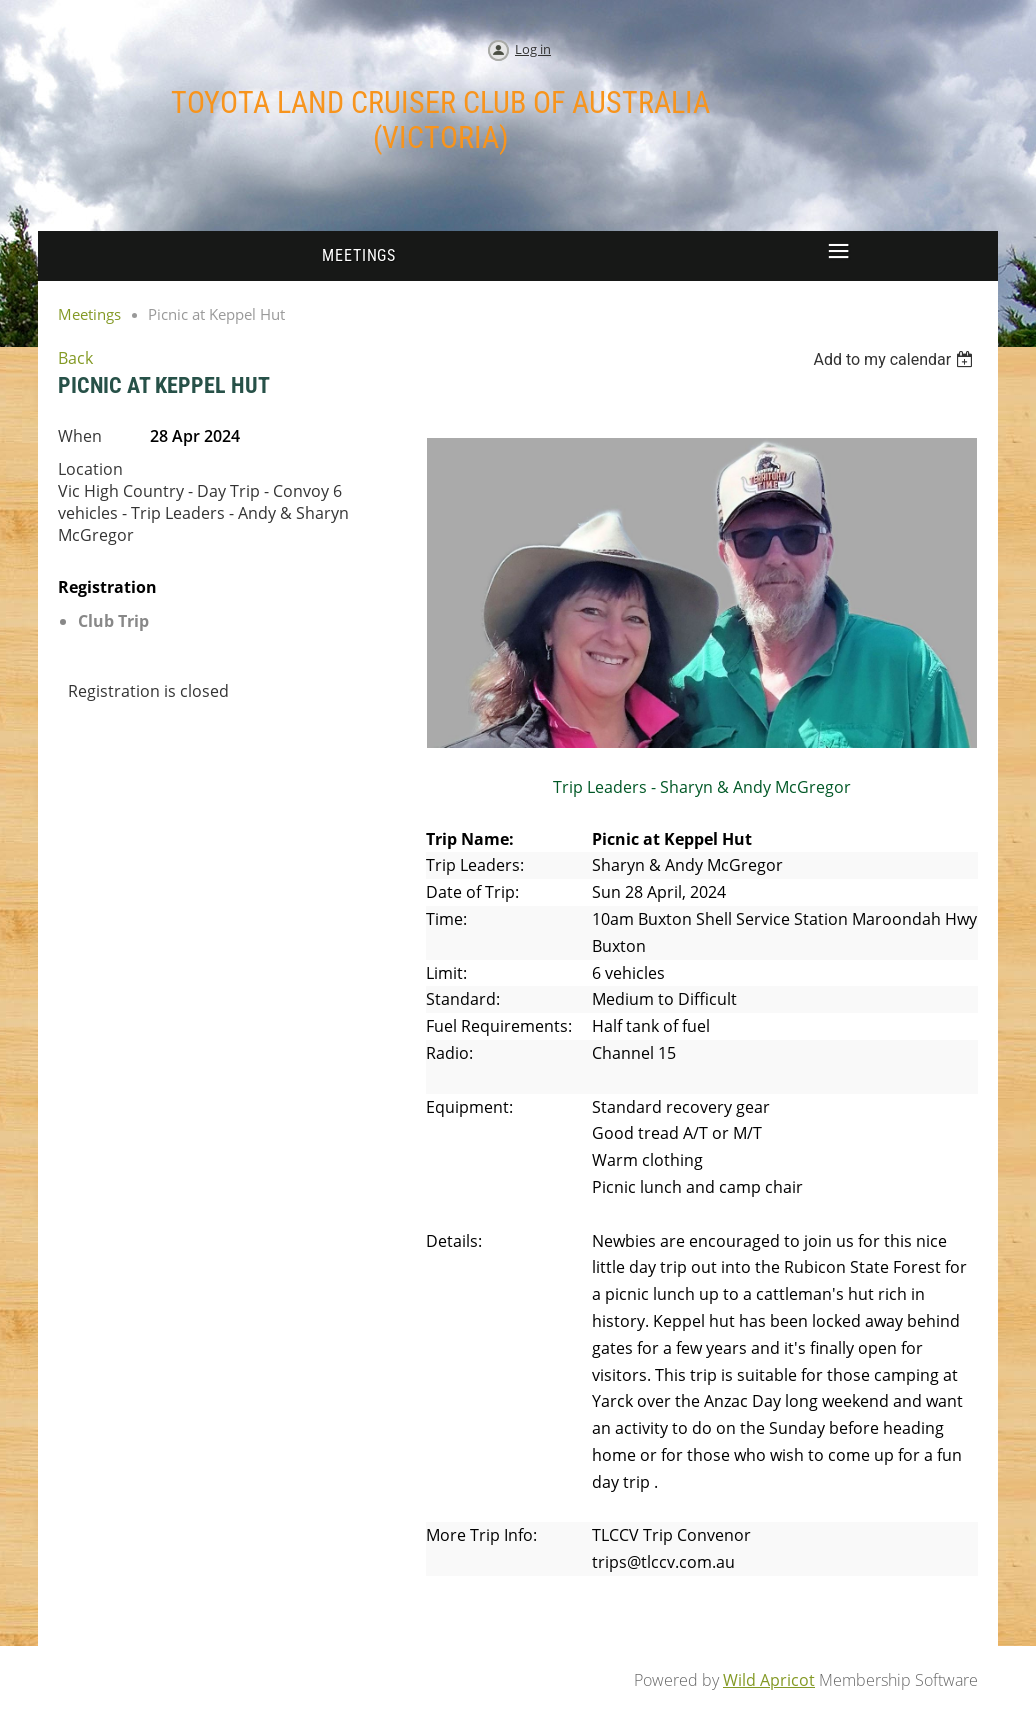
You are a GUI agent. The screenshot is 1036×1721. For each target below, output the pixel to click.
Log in (533, 49)
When (80, 436)
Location (90, 469)
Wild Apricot (769, 1680)
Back (75, 358)
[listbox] (895, 359)
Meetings (89, 314)
